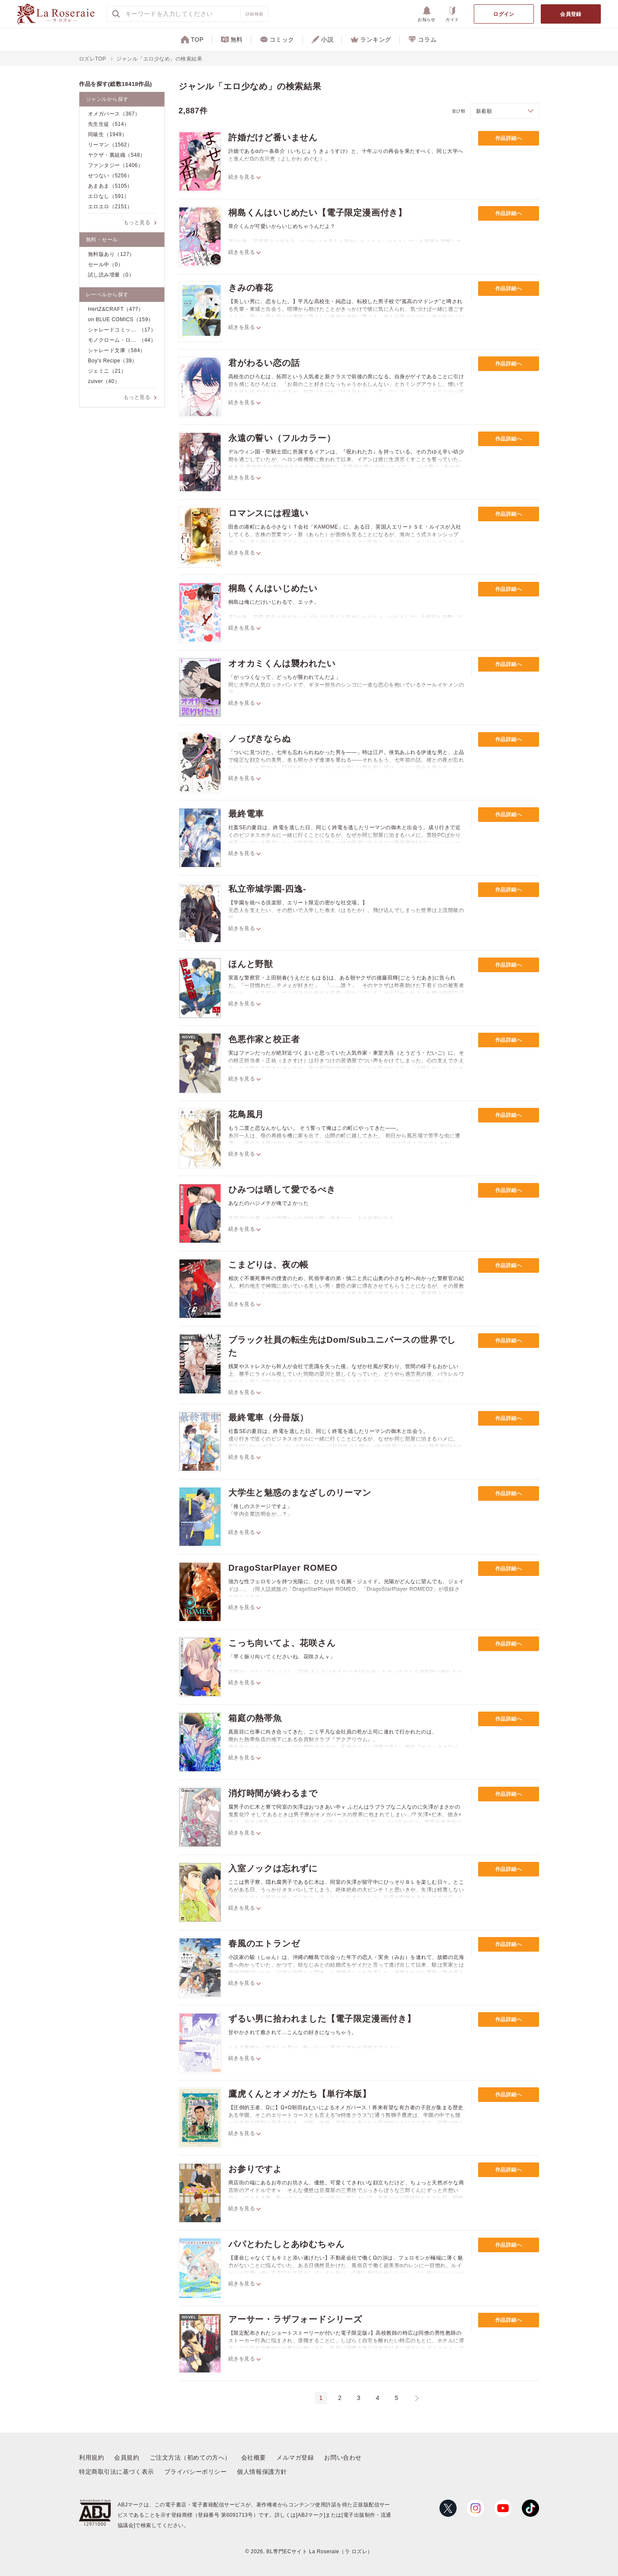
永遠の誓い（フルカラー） (282, 438)
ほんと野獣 (250, 964)
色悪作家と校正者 (264, 1039)
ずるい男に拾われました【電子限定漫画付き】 (322, 2018)
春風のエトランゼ (264, 1943)
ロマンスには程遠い (268, 513)
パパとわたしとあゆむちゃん (286, 2244)
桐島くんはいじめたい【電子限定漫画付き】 (317, 212)
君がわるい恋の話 (264, 363)
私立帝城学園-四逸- (267, 889)
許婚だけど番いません (273, 137)
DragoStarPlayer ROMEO (283, 1567)
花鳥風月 (246, 1114)
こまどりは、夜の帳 (268, 1264)
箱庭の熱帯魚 (255, 1718)
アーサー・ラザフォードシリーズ (295, 2319)
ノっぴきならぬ (259, 738)
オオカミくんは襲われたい (282, 663)
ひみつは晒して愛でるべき (282, 1189)
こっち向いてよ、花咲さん (282, 1643)
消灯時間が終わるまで (273, 1793)
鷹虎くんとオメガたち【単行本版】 (299, 2094)
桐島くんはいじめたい (273, 588)
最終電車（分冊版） (268, 1417)
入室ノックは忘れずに (273, 1868)
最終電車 (246, 813)
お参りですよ (255, 2169)
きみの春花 (250, 287)
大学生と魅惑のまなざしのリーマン (299, 1492)
